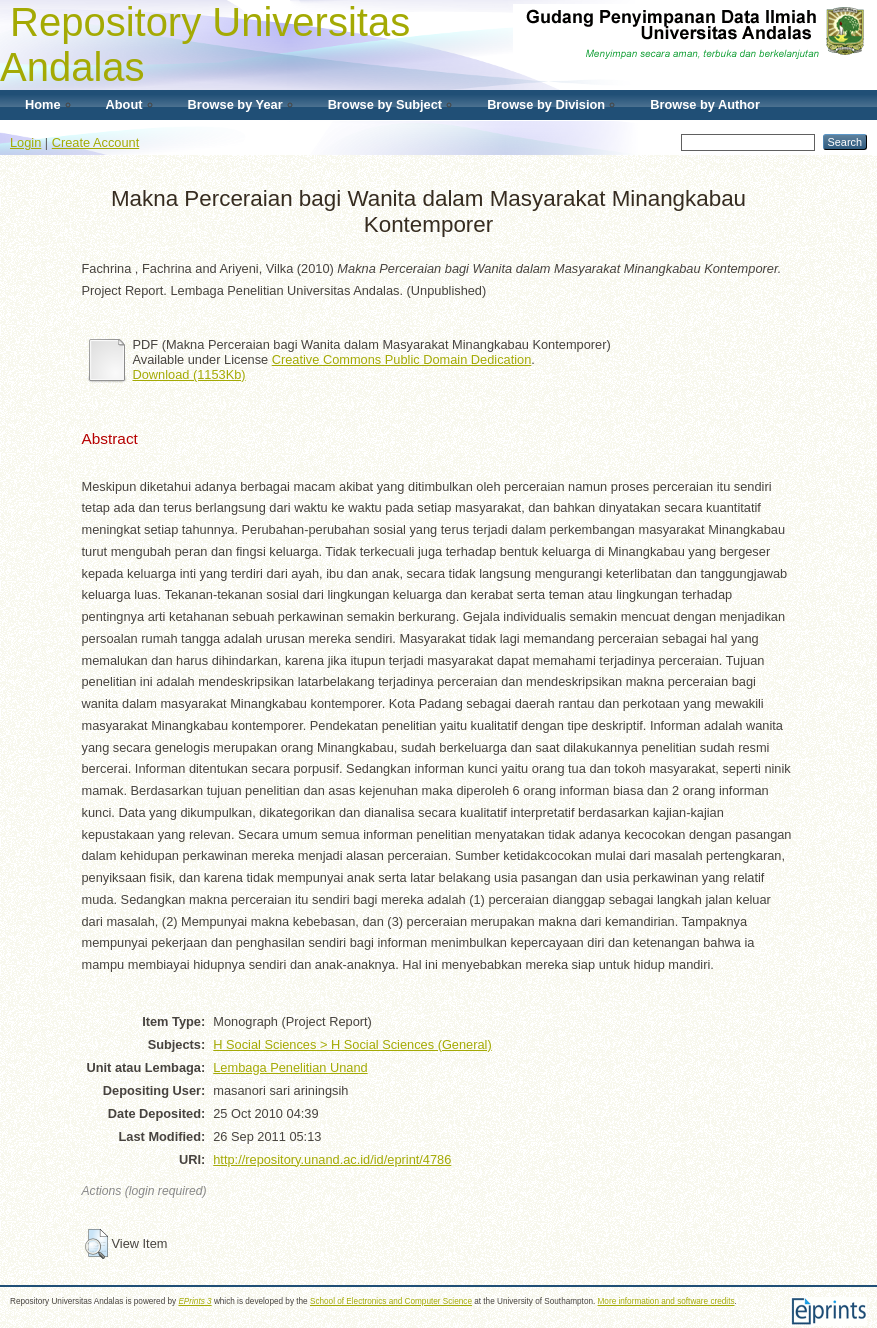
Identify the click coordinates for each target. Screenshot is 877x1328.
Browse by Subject (385, 104)
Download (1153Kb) (189, 374)
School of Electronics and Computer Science (391, 1301)
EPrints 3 (194, 1301)
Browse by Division (546, 104)
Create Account (96, 142)
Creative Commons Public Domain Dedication (402, 359)
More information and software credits (666, 1301)
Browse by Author (705, 104)
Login (25, 142)
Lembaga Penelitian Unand (290, 1067)
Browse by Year (235, 104)
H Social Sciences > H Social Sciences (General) (352, 1044)
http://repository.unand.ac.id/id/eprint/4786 (332, 1159)
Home (43, 104)
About (124, 104)
